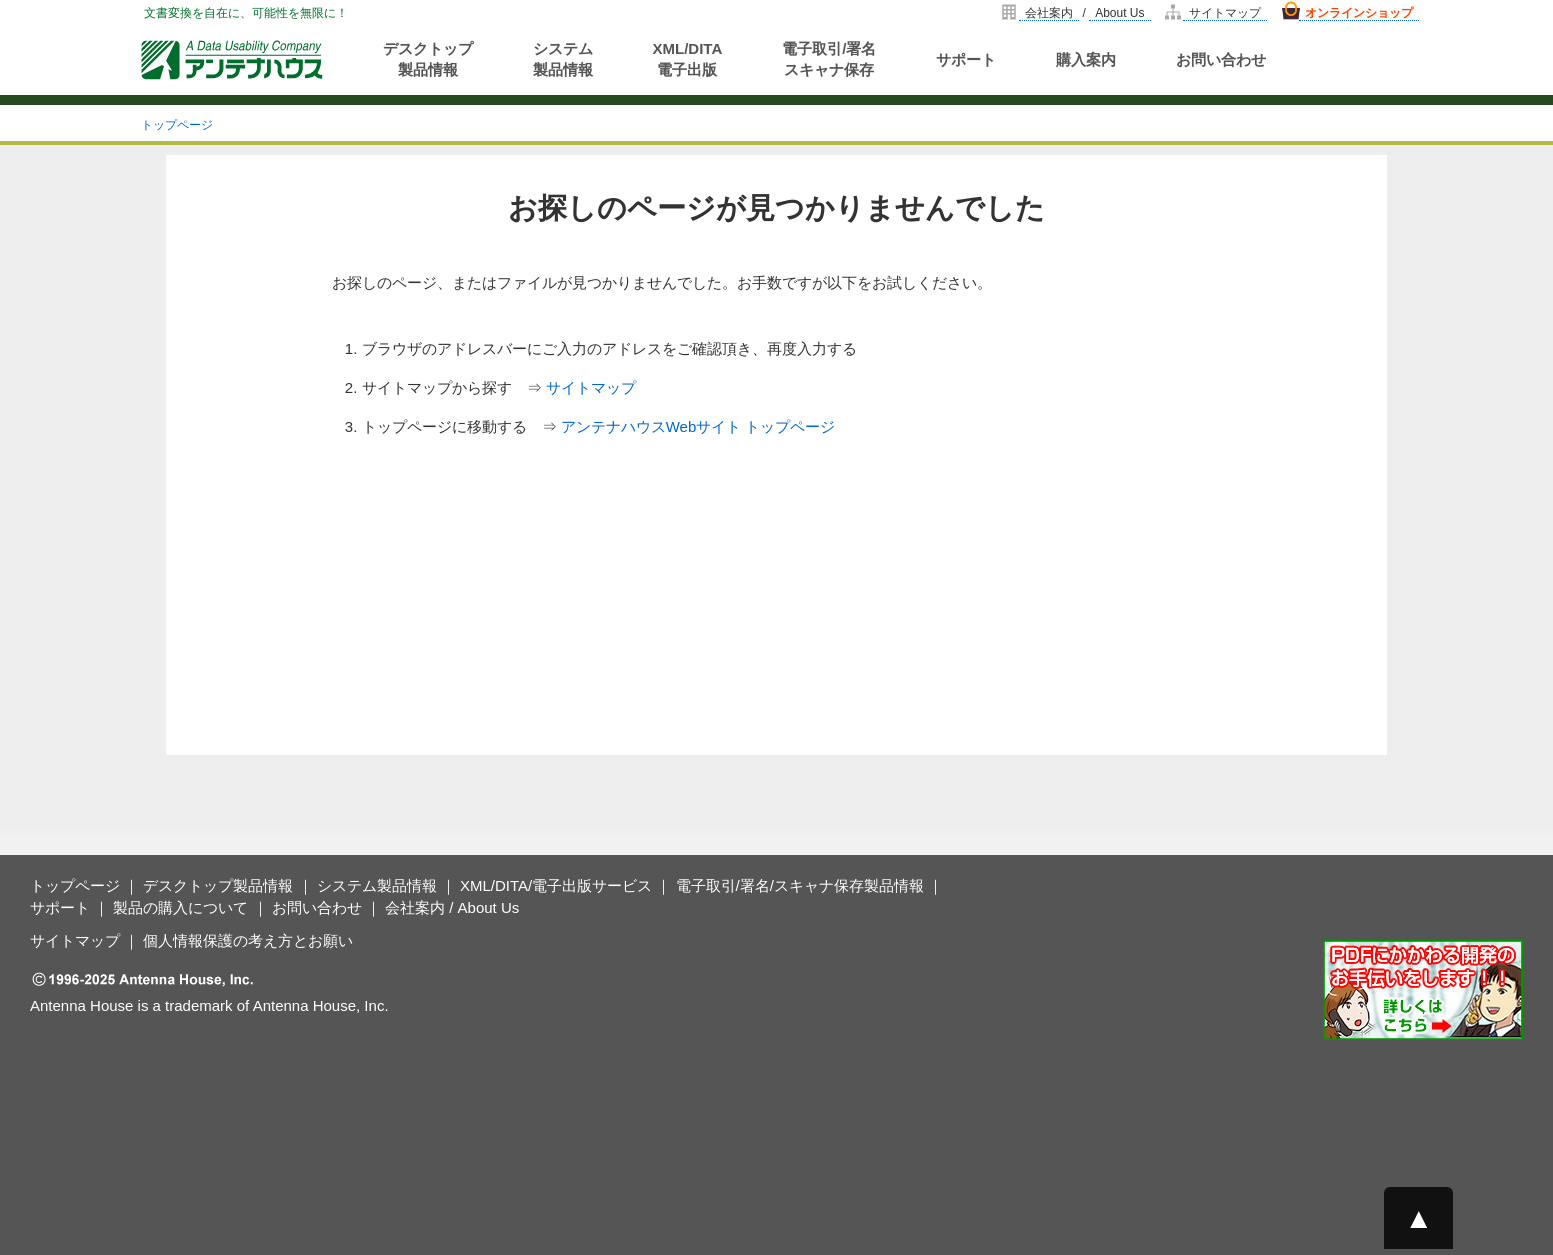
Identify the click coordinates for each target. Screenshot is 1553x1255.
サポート (966, 59)
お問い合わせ (1221, 59)
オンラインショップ (1359, 13)
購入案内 (1086, 59)
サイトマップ (1225, 13)
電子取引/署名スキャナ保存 (829, 59)
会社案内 (1049, 13)
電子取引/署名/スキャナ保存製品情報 (800, 885)
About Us (1119, 13)
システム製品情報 (563, 59)
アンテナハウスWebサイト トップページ (698, 426)
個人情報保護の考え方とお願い (248, 940)
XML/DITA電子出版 (688, 59)
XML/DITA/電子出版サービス (556, 885)
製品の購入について (180, 907)
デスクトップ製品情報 (428, 59)
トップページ (177, 125)
